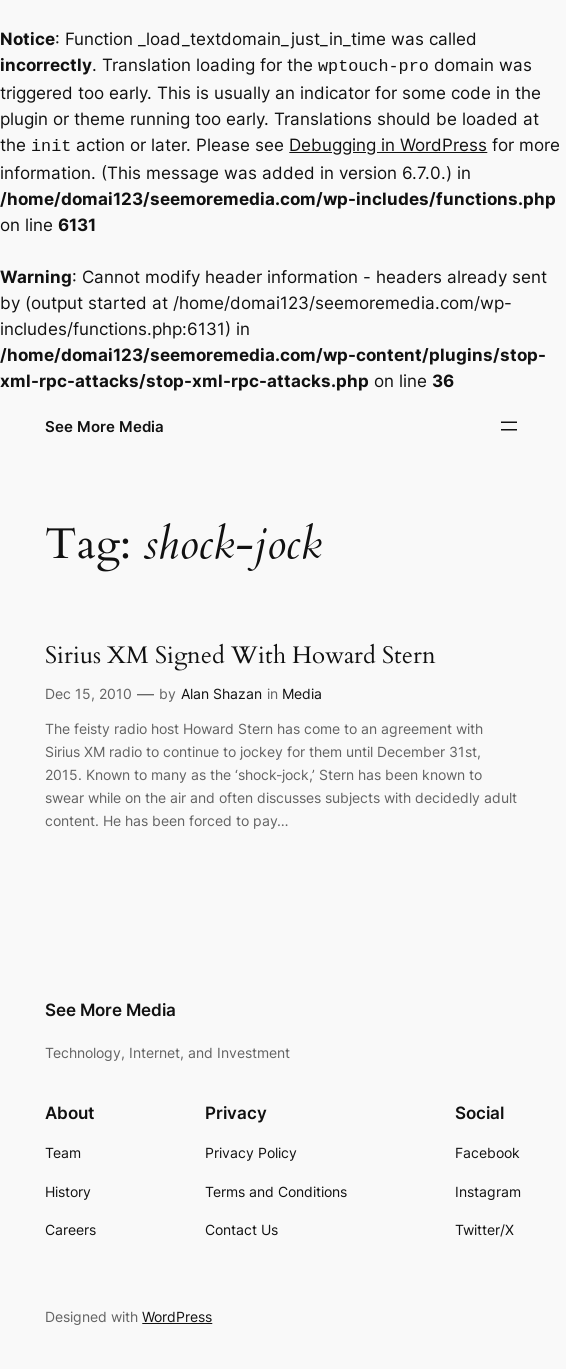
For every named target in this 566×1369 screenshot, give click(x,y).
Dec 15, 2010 (88, 689)
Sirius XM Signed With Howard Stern (240, 652)
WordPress (177, 1312)
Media (302, 689)
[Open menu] (509, 422)
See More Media (104, 422)
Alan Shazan (221, 689)
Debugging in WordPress (388, 143)
